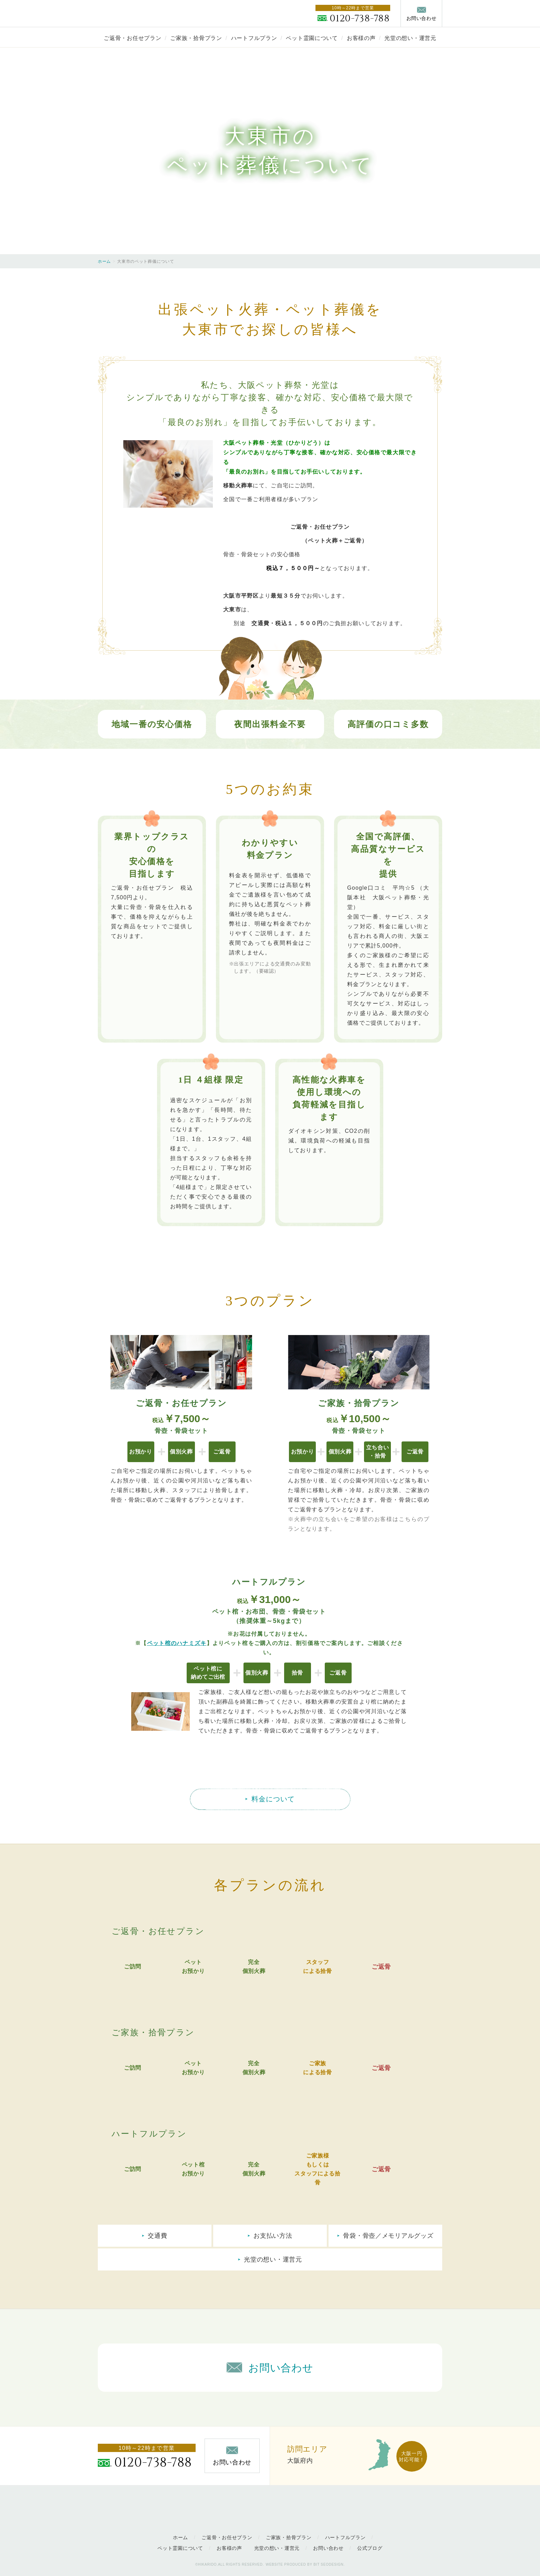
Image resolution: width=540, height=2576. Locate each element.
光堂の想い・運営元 (410, 38)
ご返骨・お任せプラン (132, 38)
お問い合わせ (328, 2548)
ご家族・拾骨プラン (196, 38)
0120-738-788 (360, 18)
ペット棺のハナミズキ (177, 1643)
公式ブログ (370, 2548)
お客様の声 (361, 38)
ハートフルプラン (254, 38)
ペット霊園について (312, 38)
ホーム (104, 261)
